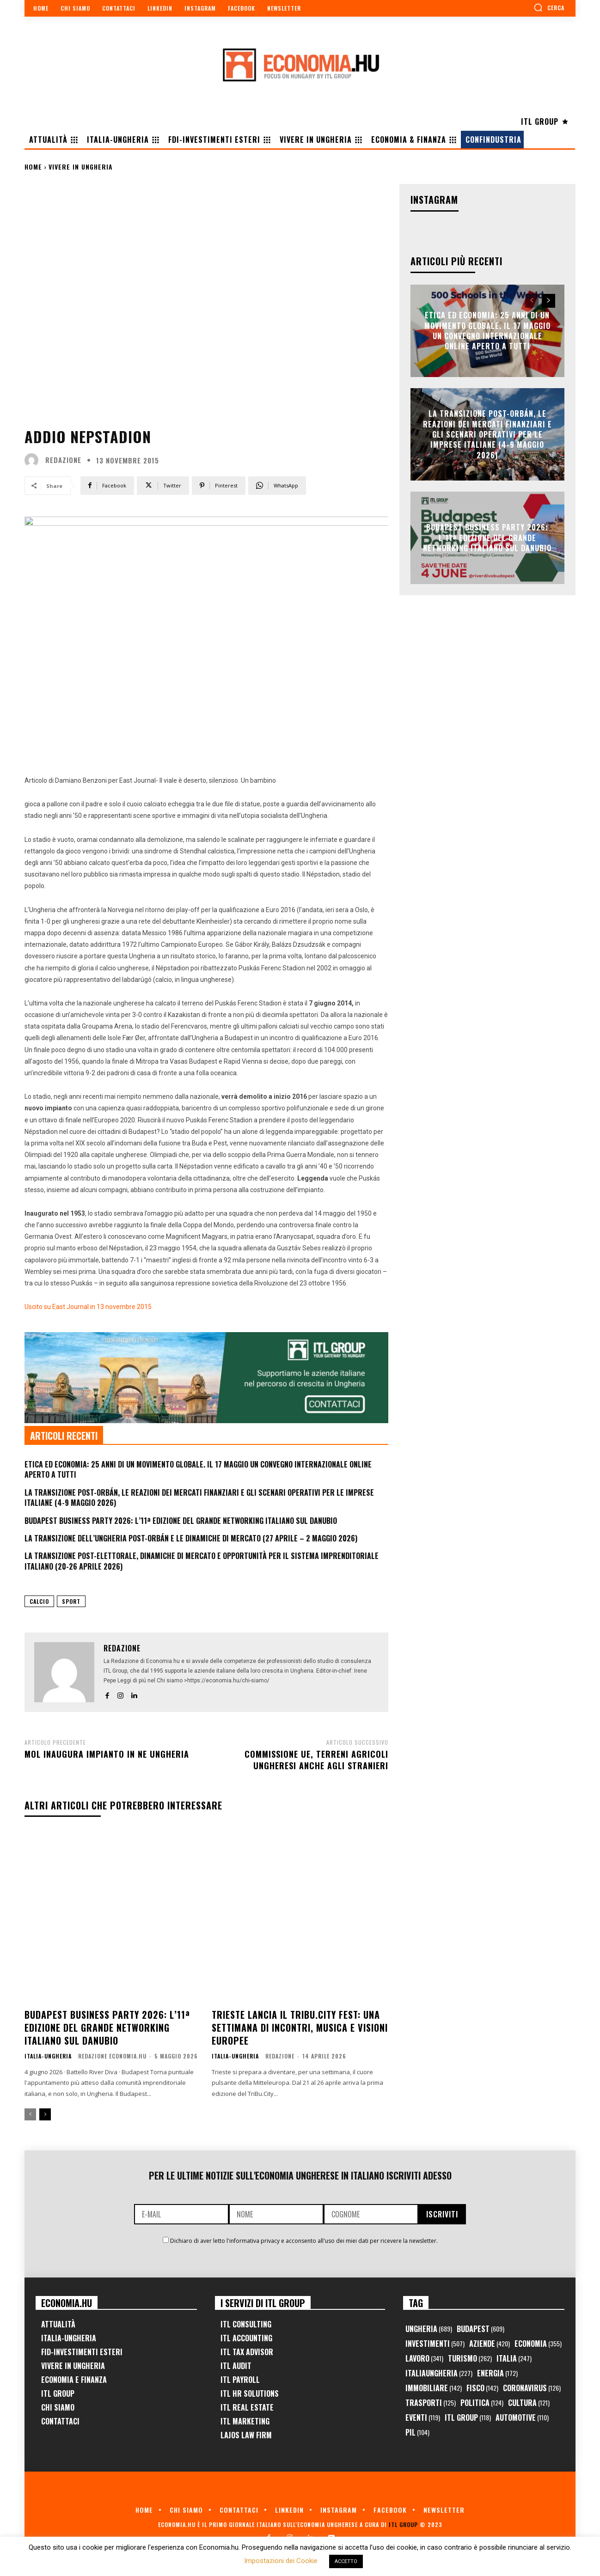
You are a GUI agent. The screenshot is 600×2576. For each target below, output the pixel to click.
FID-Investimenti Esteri (81, 2351)
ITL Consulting (245, 2324)
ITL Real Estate (247, 2407)
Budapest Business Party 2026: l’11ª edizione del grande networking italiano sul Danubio (180, 1520)
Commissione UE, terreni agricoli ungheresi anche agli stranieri (316, 1760)
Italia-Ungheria (48, 2056)
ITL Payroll (240, 2379)
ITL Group (57, 2393)
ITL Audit (235, 2365)
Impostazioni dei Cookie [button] (281, 2561)
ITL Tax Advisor (246, 2351)
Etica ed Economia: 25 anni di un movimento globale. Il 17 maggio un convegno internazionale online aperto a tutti (198, 1469)
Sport (71, 1601)
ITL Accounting (246, 2338)
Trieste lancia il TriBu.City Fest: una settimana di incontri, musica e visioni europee (300, 2027)
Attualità (58, 2324)
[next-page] (45, 2114)
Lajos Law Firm (246, 2435)
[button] (548, 7)
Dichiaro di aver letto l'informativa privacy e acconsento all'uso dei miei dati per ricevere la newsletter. (304, 2241)
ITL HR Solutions (249, 2393)
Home (33, 166)
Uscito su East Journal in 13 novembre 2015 (88, 1306)
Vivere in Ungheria (81, 166)
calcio (39, 1601)
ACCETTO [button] (346, 2561)
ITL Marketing (244, 2421)
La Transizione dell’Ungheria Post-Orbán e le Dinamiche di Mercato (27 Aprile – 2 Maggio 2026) (190, 1538)
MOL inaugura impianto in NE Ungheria (106, 1754)
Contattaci (60, 2421)
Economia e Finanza (74, 2379)
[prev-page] (30, 2114)
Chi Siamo (57, 2407)
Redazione (63, 460)
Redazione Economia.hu (112, 2056)
